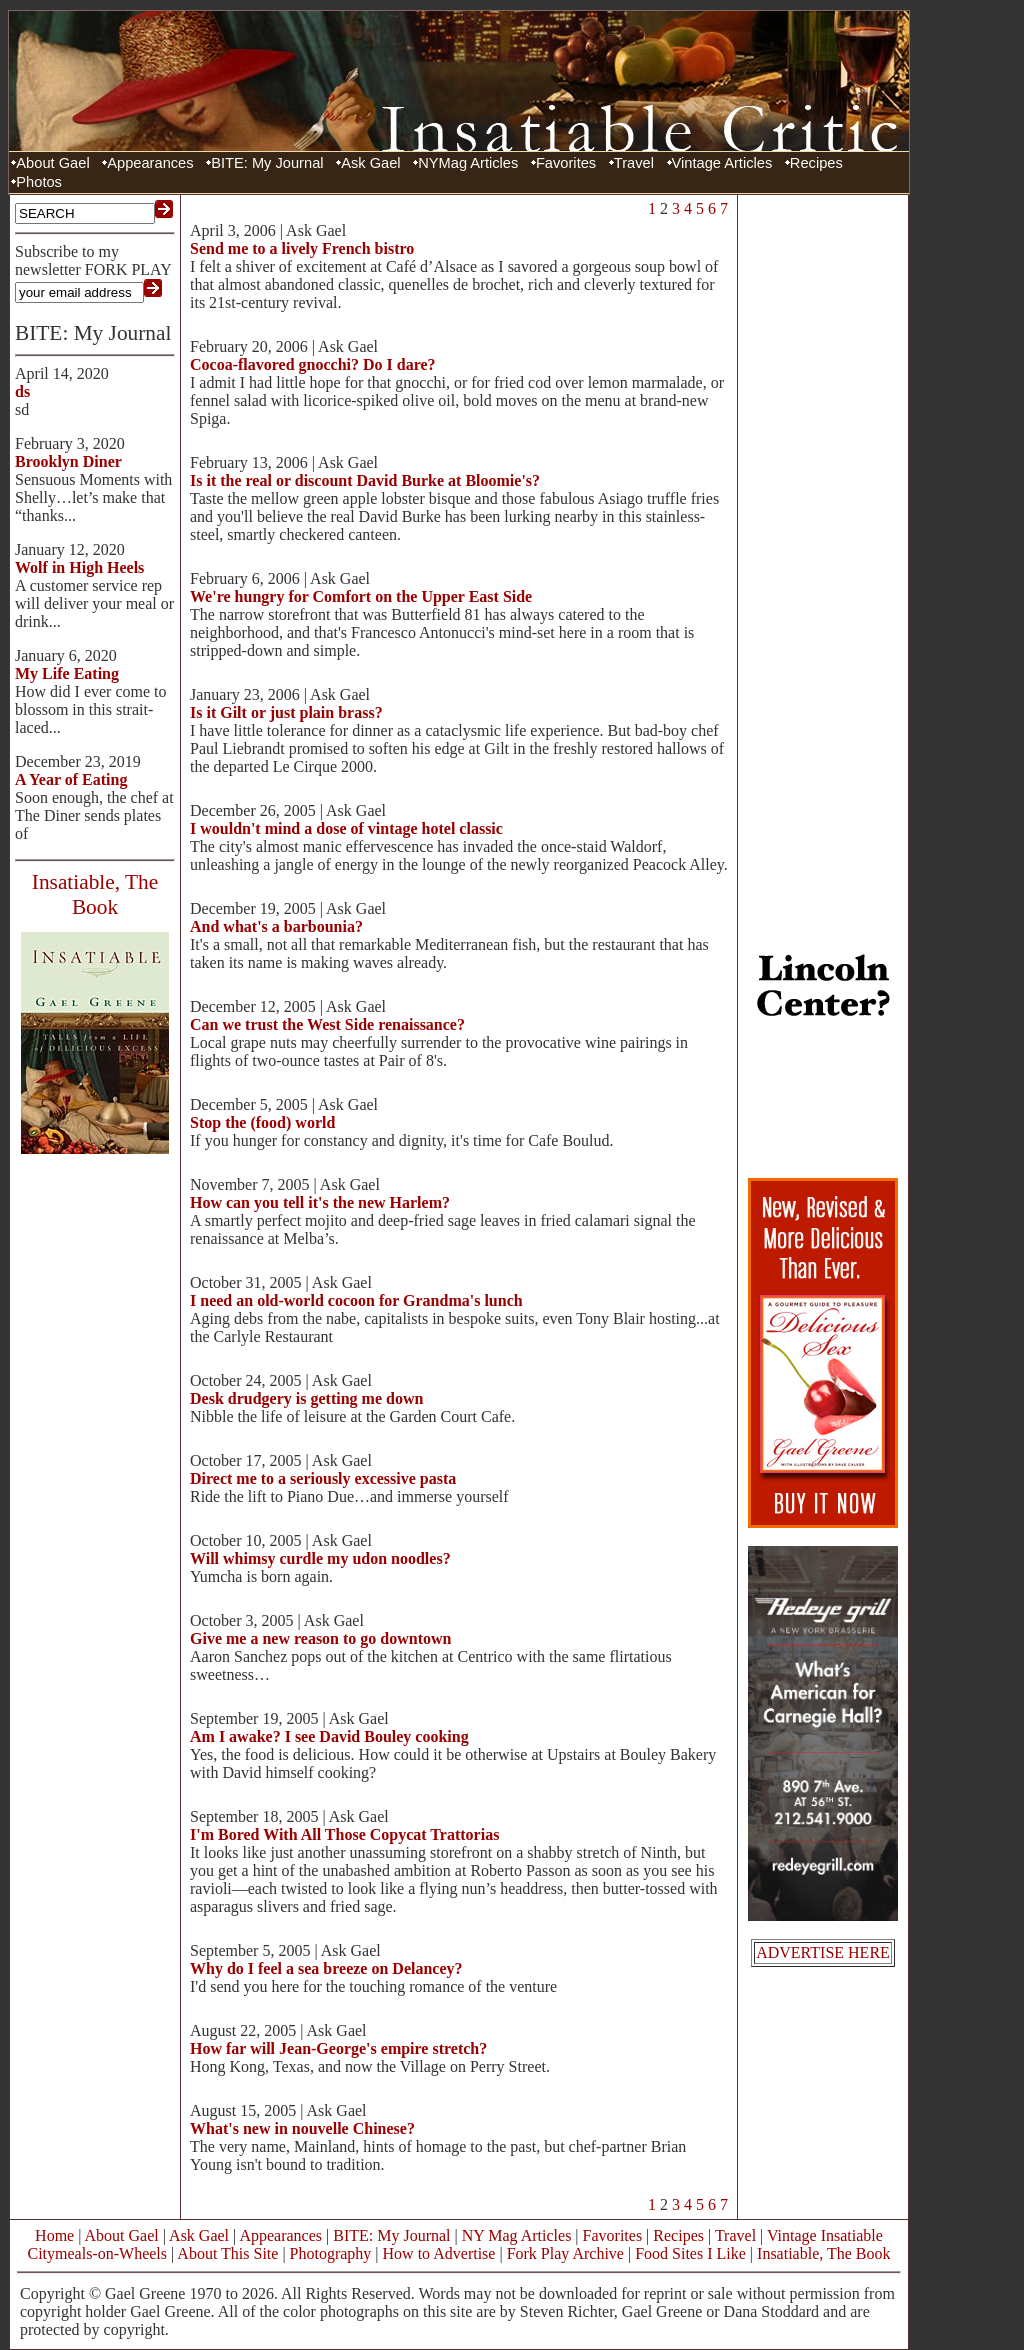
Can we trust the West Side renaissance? (327, 1024)
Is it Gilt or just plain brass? (286, 712)
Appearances (150, 163)
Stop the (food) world (262, 1122)
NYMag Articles (468, 163)
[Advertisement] (823, 500)
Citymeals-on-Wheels (97, 2253)
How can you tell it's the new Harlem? (320, 1202)
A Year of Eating (71, 779)
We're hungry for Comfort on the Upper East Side (361, 596)
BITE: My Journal (267, 163)
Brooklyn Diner (68, 461)
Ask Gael (370, 163)
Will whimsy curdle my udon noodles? (320, 1558)
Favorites (566, 163)
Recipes (816, 163)
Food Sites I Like (690, 2253)
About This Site (227, 2253)
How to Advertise (439, 2253)
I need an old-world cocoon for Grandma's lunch (356, 1300)
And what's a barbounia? (276, 926)
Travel (634, 163)
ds (22, 391)
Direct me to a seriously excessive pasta (323, 1478)
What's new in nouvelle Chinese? (302, 2128)
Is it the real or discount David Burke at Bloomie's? (365, 480)
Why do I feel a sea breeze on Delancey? (326, 1968)
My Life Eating (67, 673)
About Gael (52, 163)
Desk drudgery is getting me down (306, 1398)
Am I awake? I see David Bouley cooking (329, 1736)
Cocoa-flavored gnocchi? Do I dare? (313, 364)
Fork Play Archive (565, 2253)
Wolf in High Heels (79, 567)
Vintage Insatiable (825, 2235)
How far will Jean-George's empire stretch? (338, 2048)
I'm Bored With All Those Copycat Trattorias (344, 1834)
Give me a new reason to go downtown (320, 1638)
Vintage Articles (722, 163)
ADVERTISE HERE (823, 1952)
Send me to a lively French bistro (302, 248)
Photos (39, 182)
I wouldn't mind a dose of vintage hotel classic (346, 828)
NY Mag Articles (517, 2235)
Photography (331, 2253)
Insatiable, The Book (823, 2253)
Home (54, 2235)
